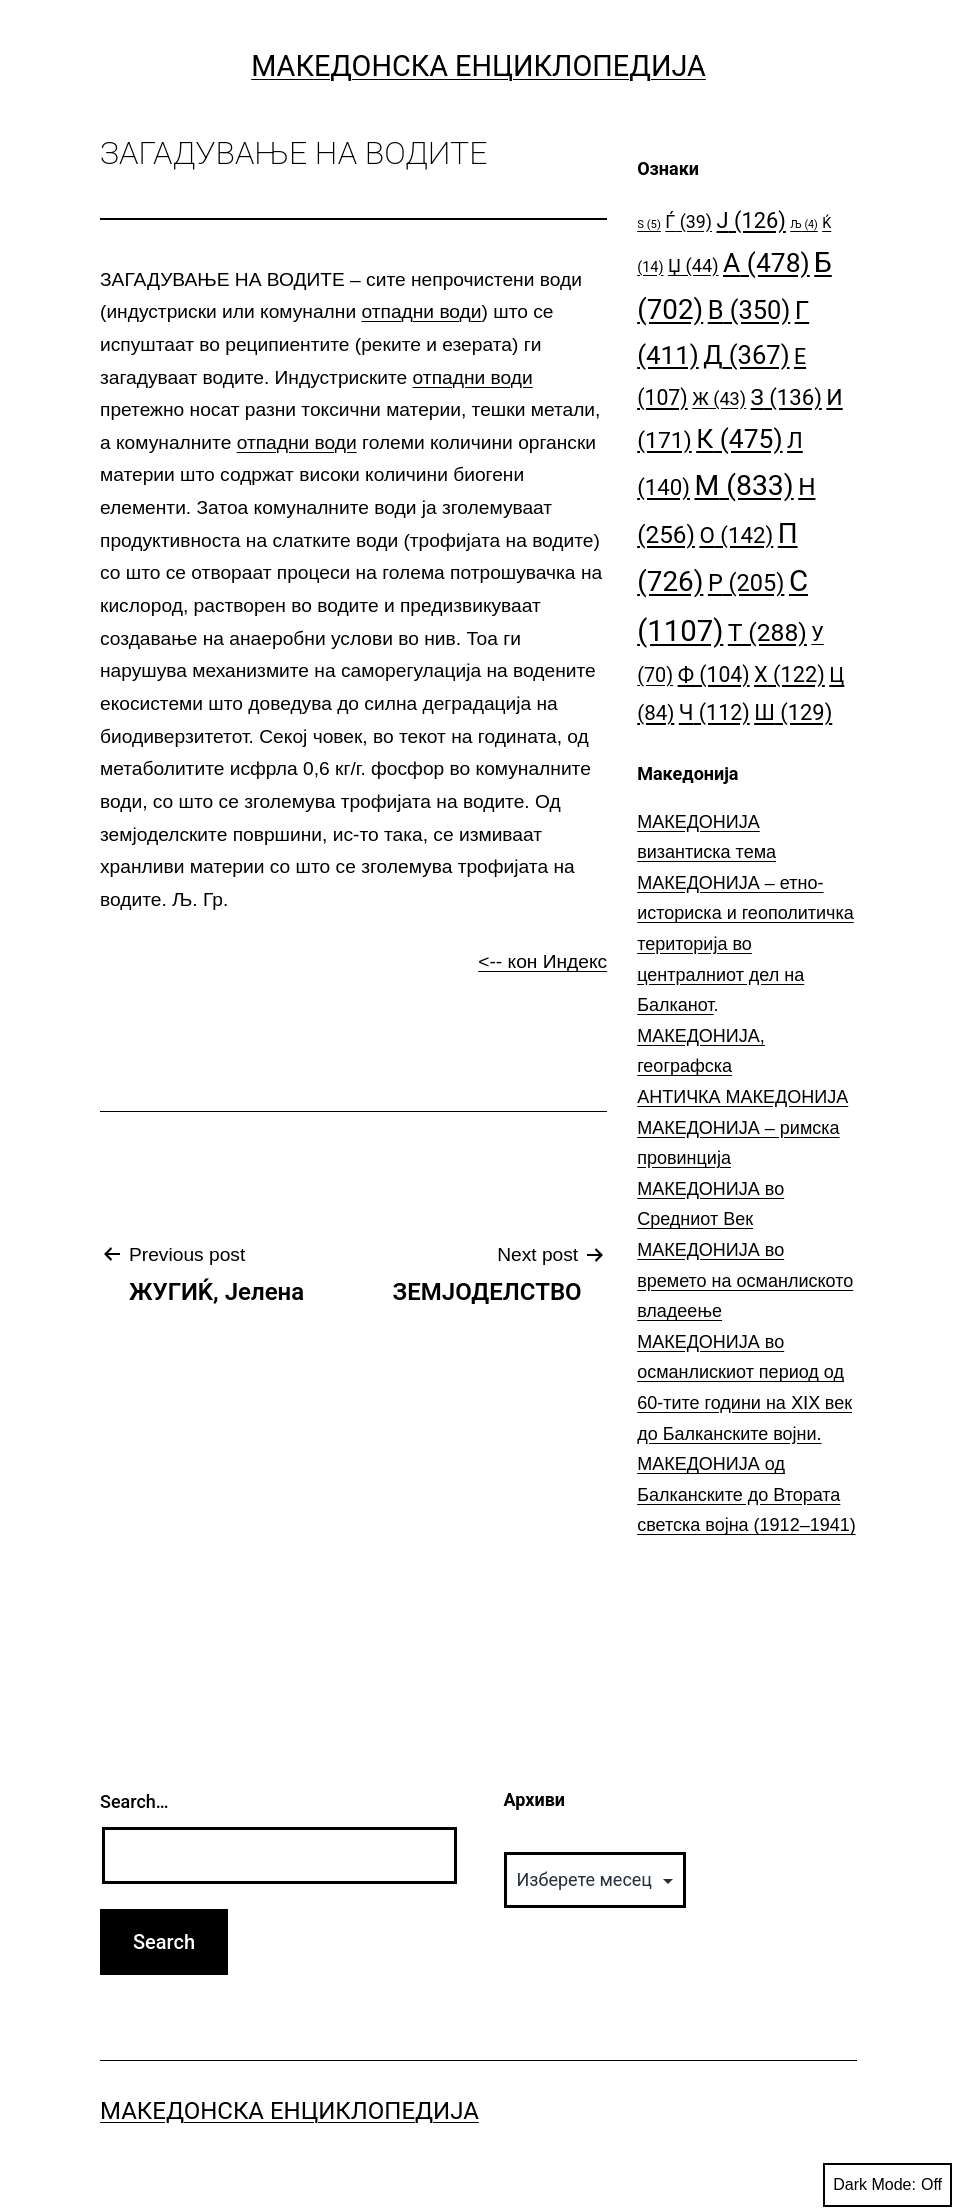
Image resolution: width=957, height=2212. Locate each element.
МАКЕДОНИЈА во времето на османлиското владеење (745, 1280)
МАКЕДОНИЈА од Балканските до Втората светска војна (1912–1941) (746, 1494)
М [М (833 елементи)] (743, 485)
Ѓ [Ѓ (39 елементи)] (688, 221)
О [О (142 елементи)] (736, 535)
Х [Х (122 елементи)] (789, 674)
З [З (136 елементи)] (786, 397)
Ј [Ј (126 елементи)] (751, 220)
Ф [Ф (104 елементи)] (714, 674)
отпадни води (421, 311)
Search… (134, 1801)
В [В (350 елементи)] (749, 310)
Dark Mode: (887, 2185)
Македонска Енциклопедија (478, 66)
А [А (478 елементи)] (766, 262)
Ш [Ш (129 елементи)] (793, 712)
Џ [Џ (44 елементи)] (693, 265)
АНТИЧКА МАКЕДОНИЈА (742, 1097)
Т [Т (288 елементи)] (767, 632)
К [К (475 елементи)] (739, 438)
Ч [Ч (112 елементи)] (714, 712)
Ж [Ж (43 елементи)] (719, 398)
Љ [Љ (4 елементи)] (803, 224)
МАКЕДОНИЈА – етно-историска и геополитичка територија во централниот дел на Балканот (745, 944)
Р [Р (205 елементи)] (746, 583)
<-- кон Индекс (542, 961)
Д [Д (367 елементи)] (746, 355)
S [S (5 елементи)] (649, 224)
